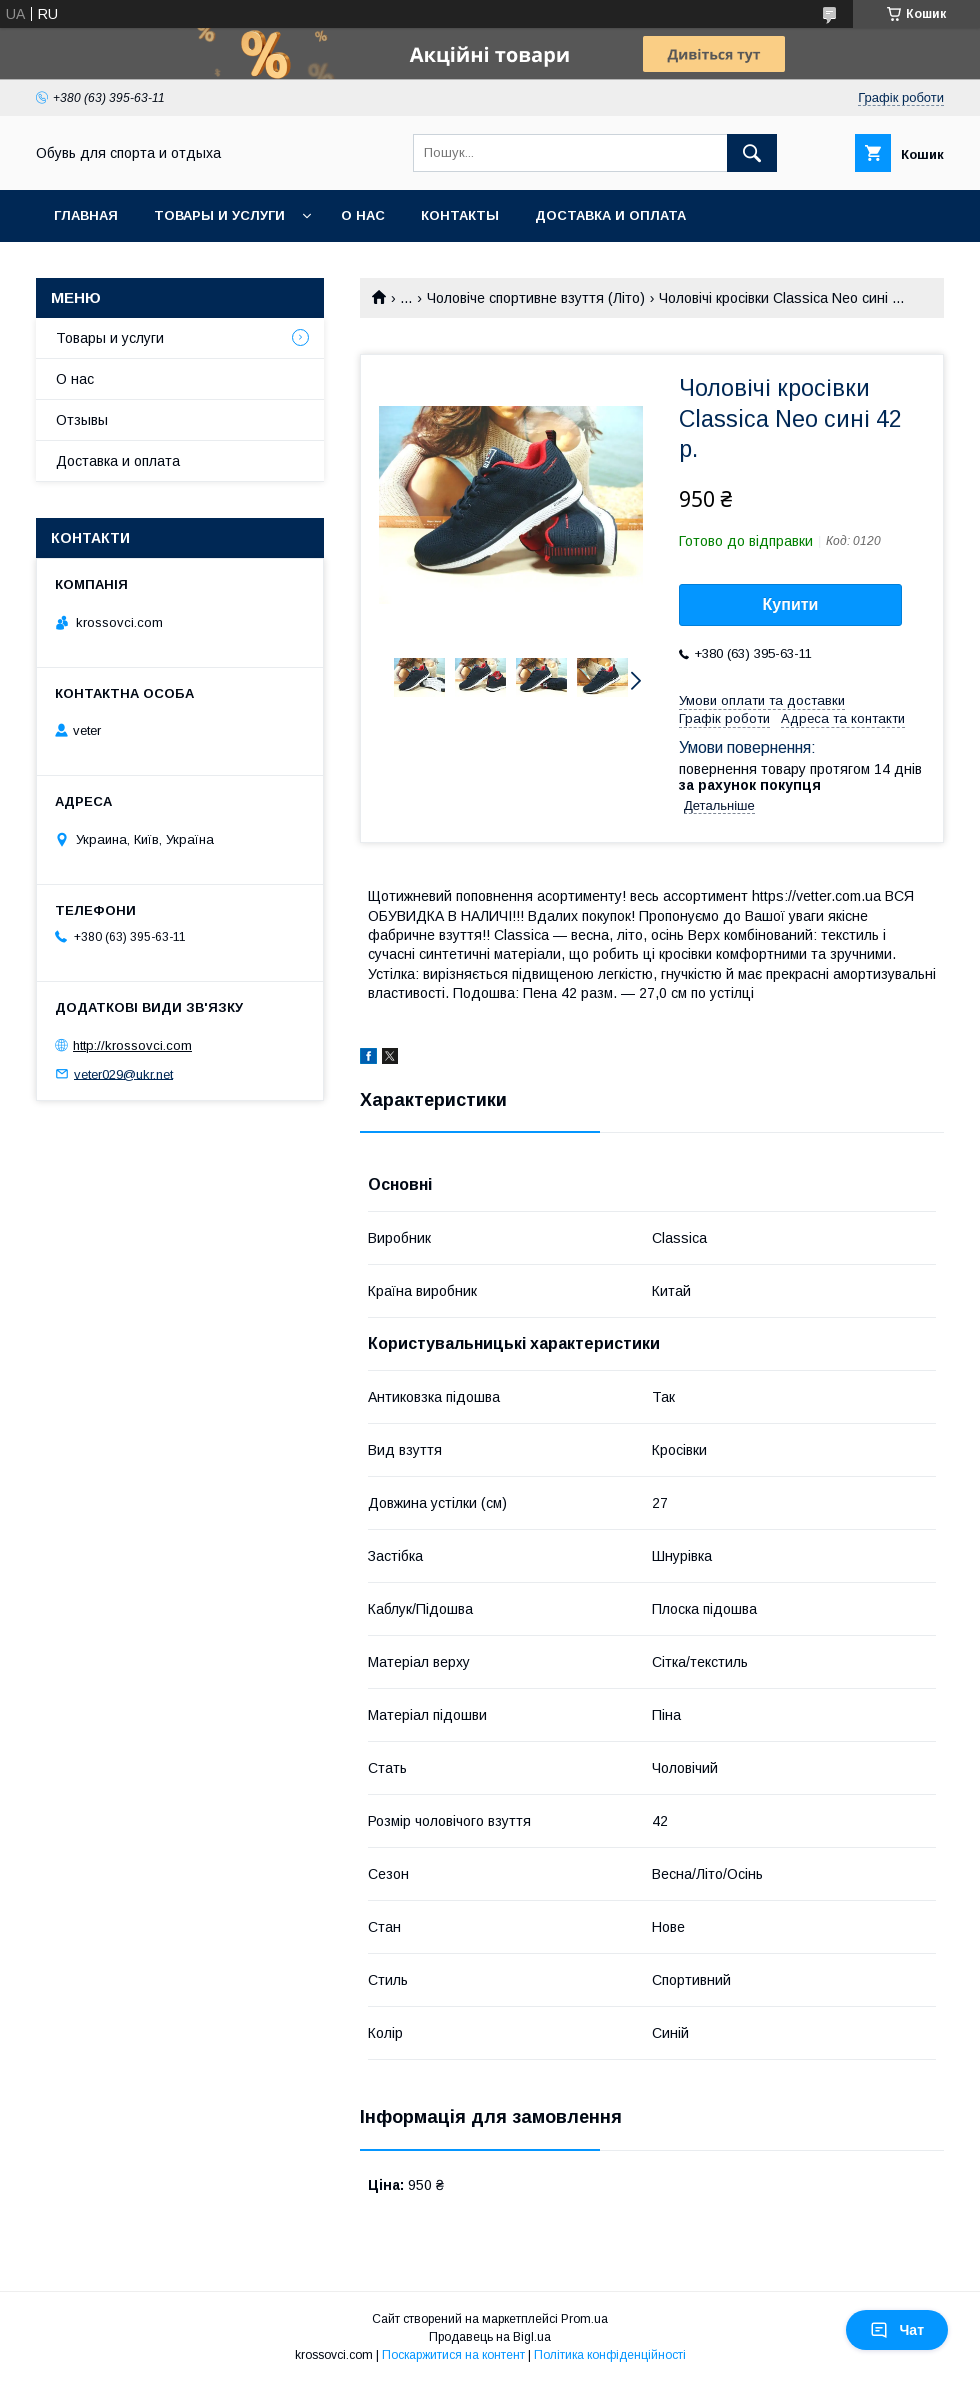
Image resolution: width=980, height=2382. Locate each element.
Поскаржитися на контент (453, 2355)
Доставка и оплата (610, 215)
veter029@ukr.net (123, 1073)
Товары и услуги (219, 215)
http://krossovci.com (132, 1045)
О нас (363, 215)
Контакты (460, 215)
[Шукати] (752, 153)
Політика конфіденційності (610, 2355)
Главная (86, 215)
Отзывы (82, 420)
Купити (791, 604)
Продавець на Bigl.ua (490, 2337)
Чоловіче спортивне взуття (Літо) (536, 298)
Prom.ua (584, 2319)
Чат (897, 2330)
